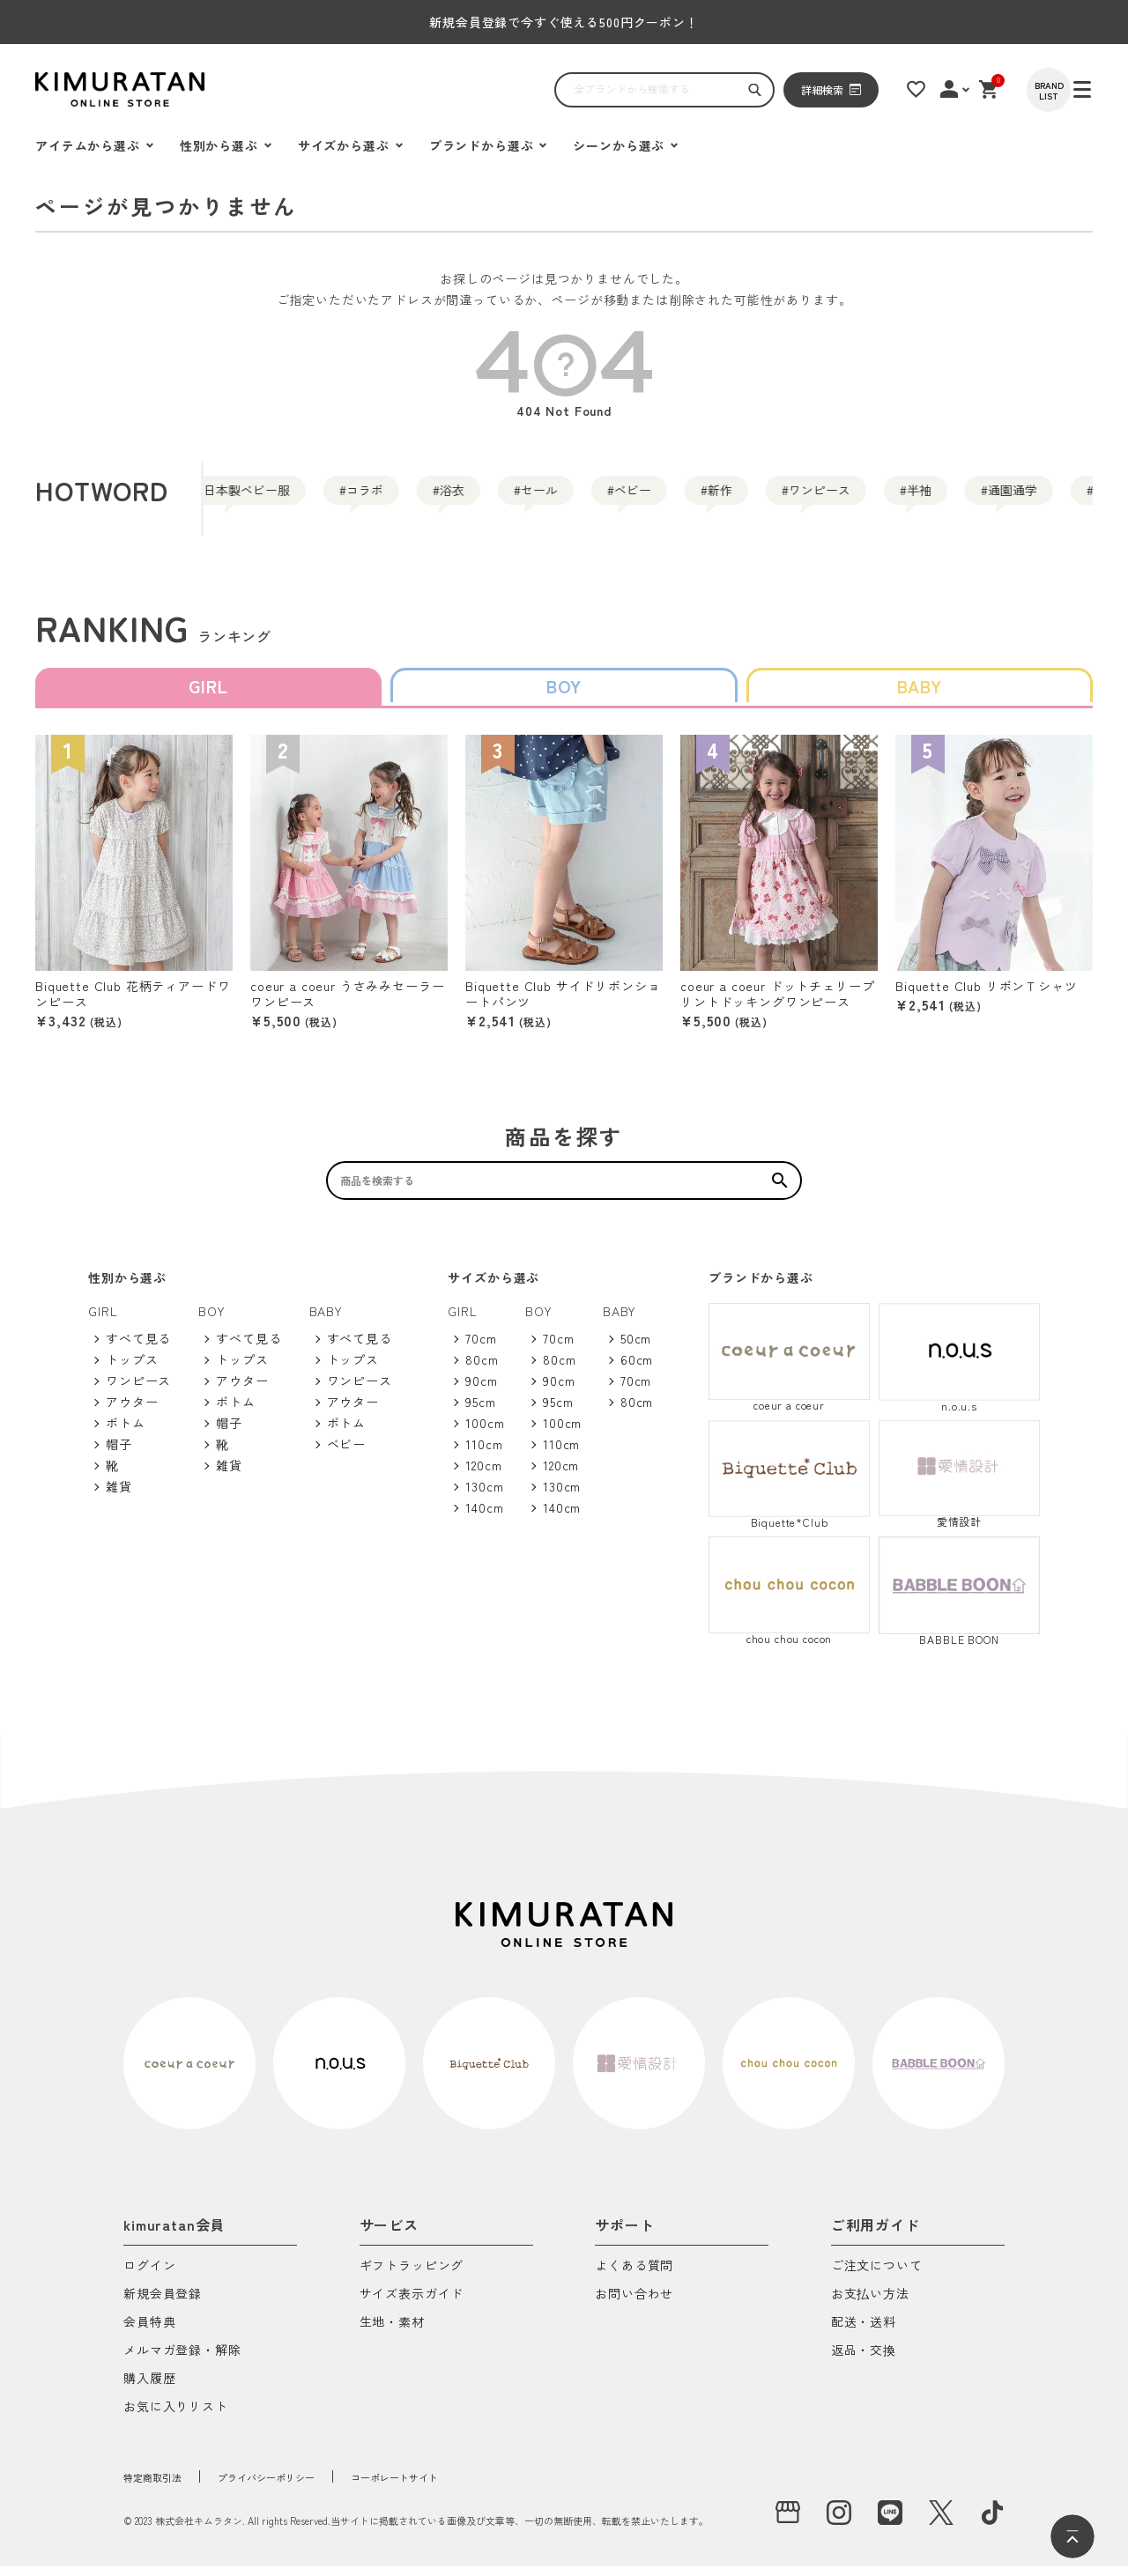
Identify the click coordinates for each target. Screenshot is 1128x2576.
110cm (483, 1453)
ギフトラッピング (412, 2276)
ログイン (149, 2276)
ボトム (125, 1432)
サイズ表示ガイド (412, 2304)
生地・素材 (392, 2332)
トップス (132, 1369)
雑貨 (119, 1496)
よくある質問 (634, 2276)
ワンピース (1022, 497)
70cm (480, 1348)
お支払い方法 (870, 2304)
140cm (484, 1517)
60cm (636, 1369)
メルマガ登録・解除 (182, 2360)
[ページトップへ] (1072, 2536)
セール (646, 497)
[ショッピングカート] (1009, 89)
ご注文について (877, 2276)
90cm (481, 1390)
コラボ (414, 497)
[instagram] (839, 2522)
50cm (635, 1348)
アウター (132, 1411)
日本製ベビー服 (253, 497)
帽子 (119, 1453)
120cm (483, 1475)
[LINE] (890, 2522)
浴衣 (530, 497)
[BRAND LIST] (1071, 90)
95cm (480, 1411)
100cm (484, 1432)
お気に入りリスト (175, 2416)
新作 (888, 497)
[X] (941, 2522)
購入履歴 (149, 2388)
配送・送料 (863, 2332)
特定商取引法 (162, 2486)
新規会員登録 (162, 2304)
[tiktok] (992, 2522)
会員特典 (149, 2332)
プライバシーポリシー (303, 2486)
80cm (481, 1369)
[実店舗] (788, 2522)
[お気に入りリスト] (931, 89)
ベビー (772, 497)
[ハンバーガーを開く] (57, 90)
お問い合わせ (634, 2304)
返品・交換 (863, 2360)
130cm (484, 1496)
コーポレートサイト (463, 2486)
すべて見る (138, 1348)
